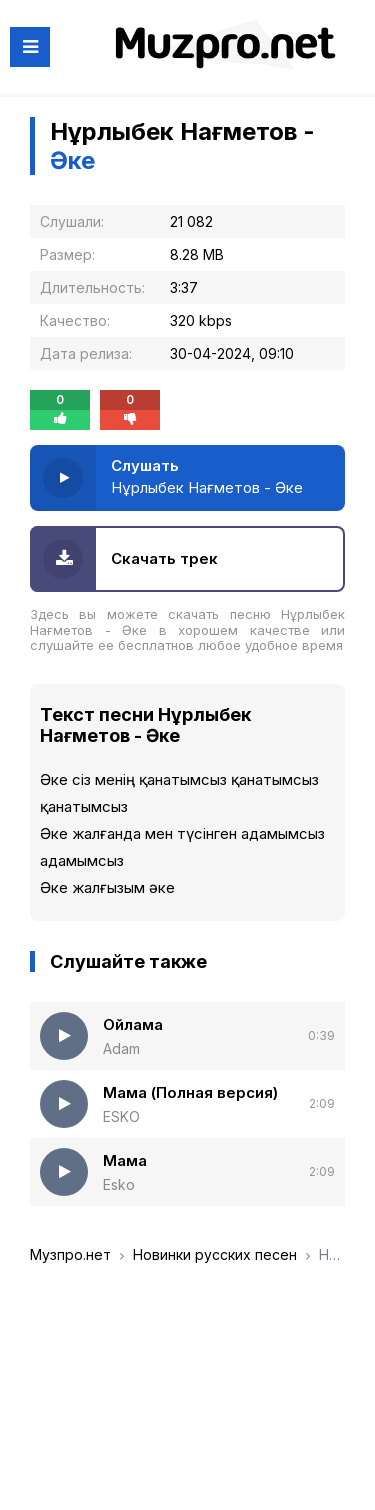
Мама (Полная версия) (190, 1092)
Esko (119, 1184)
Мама (125, 1160)
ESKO (121, 1116)
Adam (121, 1048)
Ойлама (133, 1024)
